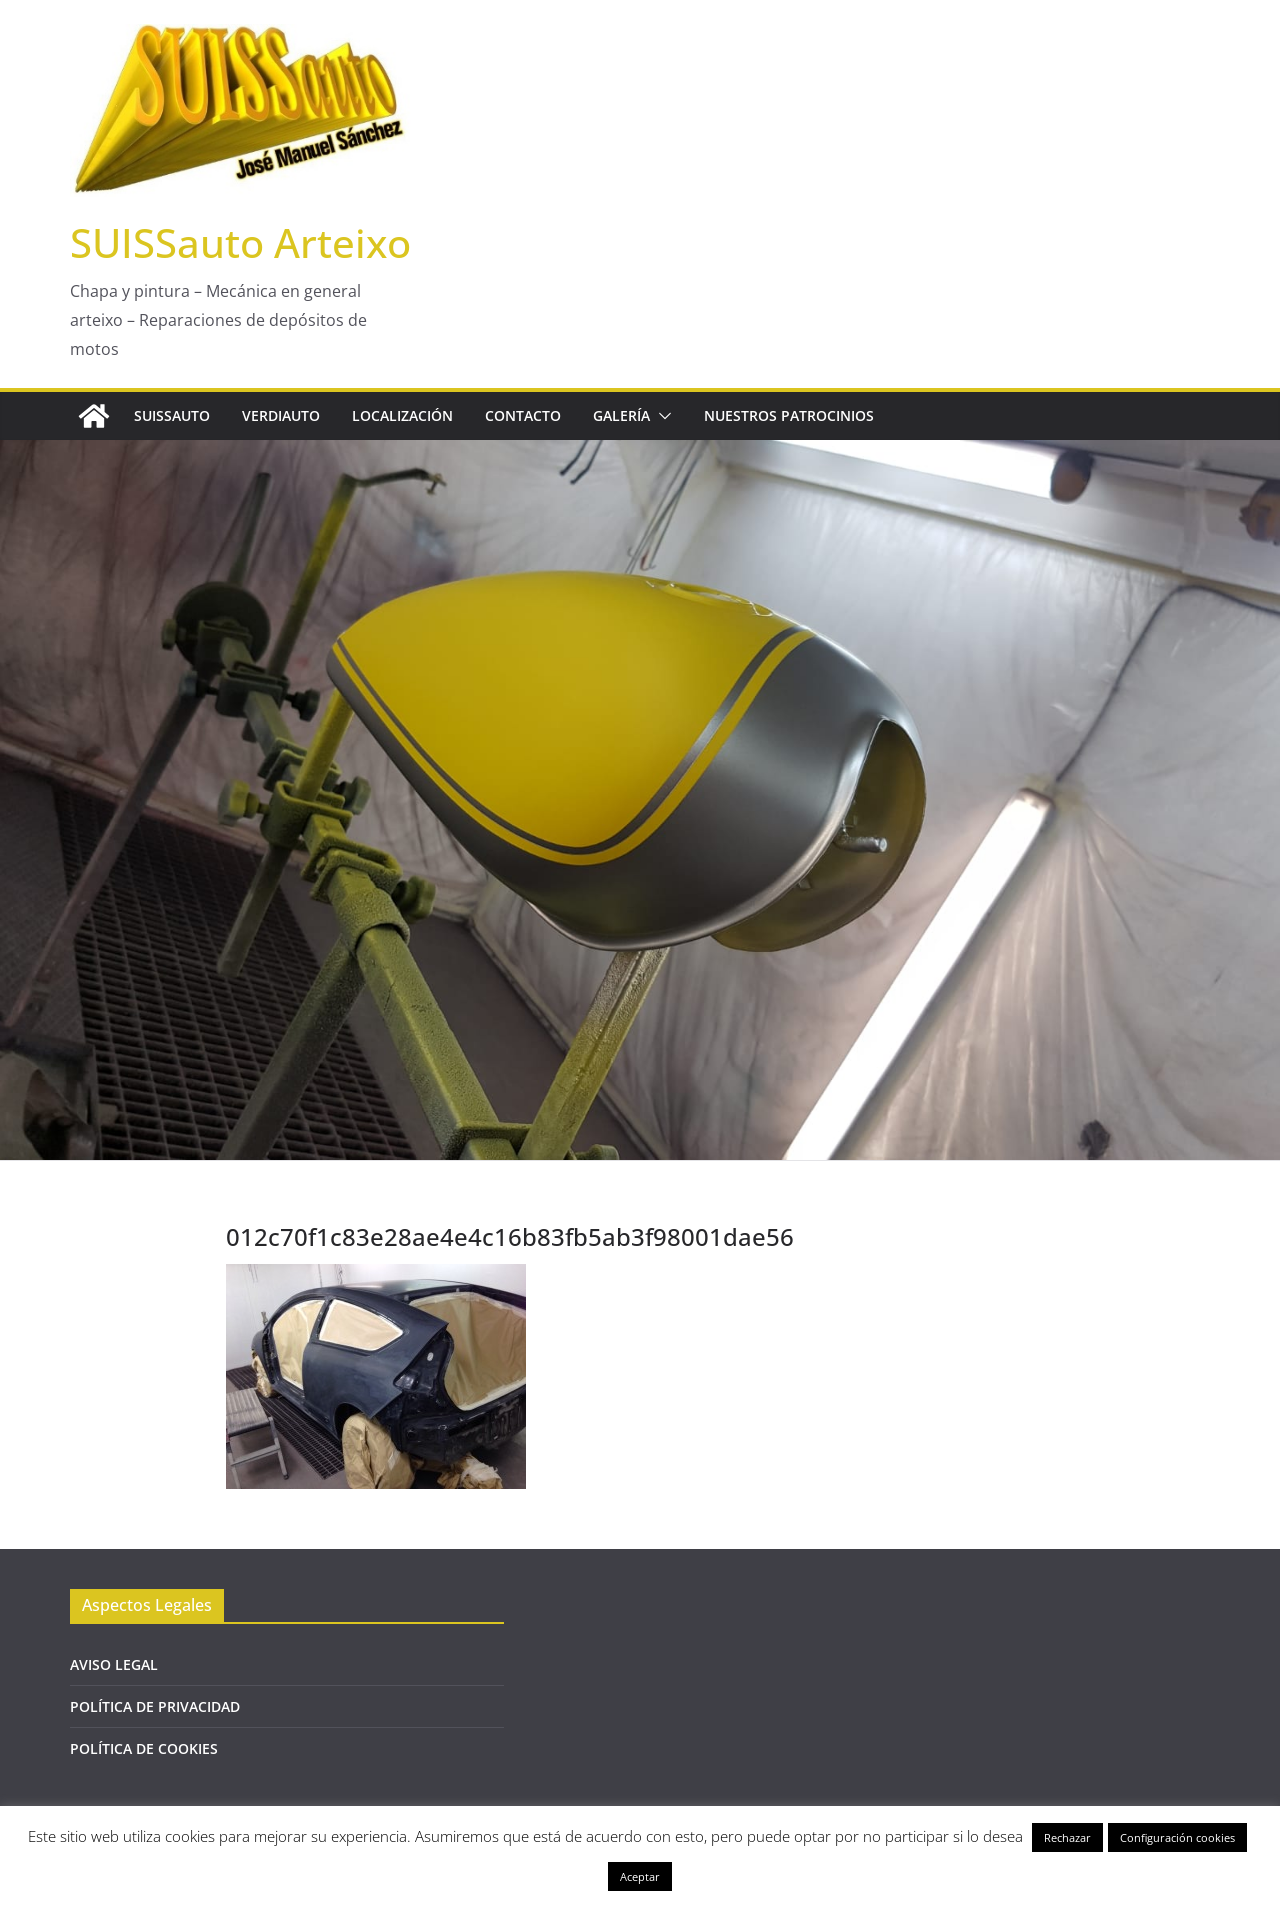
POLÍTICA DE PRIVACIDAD (155, 1706)
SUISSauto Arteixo (240, 242)
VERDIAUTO (281, 415)
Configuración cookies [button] (1177, 1837)
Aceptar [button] (640, 1876)
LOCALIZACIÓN (402, 415)
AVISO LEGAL (114, 1664)
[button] (661, 416)
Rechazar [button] (1067, 1837)
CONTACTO (523, 415)
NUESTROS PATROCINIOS (789, 415)
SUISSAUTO (172, 415)
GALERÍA (621, 415)
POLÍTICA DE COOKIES (144, 1748)
